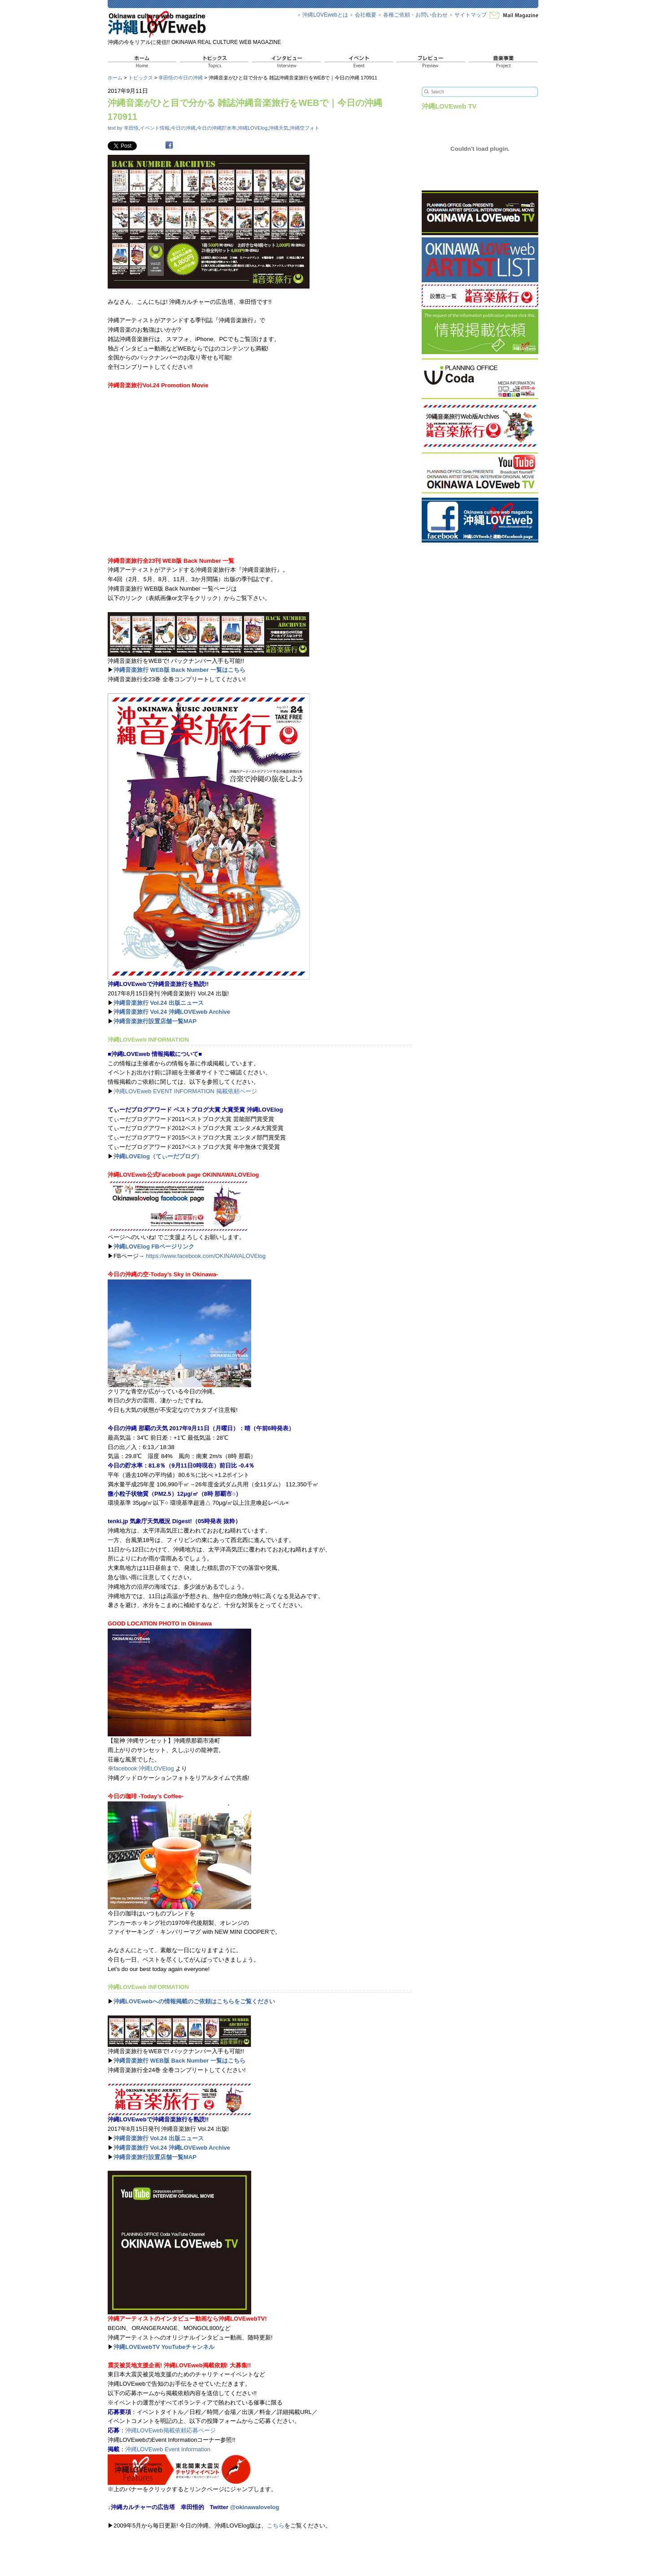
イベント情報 (155, 128)
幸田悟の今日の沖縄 (180, 77)
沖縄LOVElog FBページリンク (153, 1246)
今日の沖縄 (183, 128)
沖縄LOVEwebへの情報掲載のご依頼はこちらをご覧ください (194, 2001)
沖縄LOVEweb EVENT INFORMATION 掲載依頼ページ (185, 1091)
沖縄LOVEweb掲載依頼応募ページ (170, 2430)
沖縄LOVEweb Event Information (167, 2449)
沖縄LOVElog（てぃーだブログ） (157, 1156)
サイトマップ (470, 15)
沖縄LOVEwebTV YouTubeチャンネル (163, 2347)
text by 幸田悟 (123, 128)
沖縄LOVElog (252, 128)
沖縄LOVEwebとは (325, 15)
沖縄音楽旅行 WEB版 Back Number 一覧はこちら (179, 669)
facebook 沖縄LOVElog (143, 1768)
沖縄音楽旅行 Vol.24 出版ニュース (158, 1002)
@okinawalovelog (254, 2507)
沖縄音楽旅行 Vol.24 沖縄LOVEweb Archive (171, 1011)
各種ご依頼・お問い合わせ (415, 15)
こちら (275, 2525)
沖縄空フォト (304, 128)
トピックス (140, 77)
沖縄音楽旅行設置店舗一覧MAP (154, 1021)
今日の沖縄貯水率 (216, 128)
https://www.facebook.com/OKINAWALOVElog (206, 1256)
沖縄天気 (278, 128)
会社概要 (365, 15)
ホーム (115, 77)
